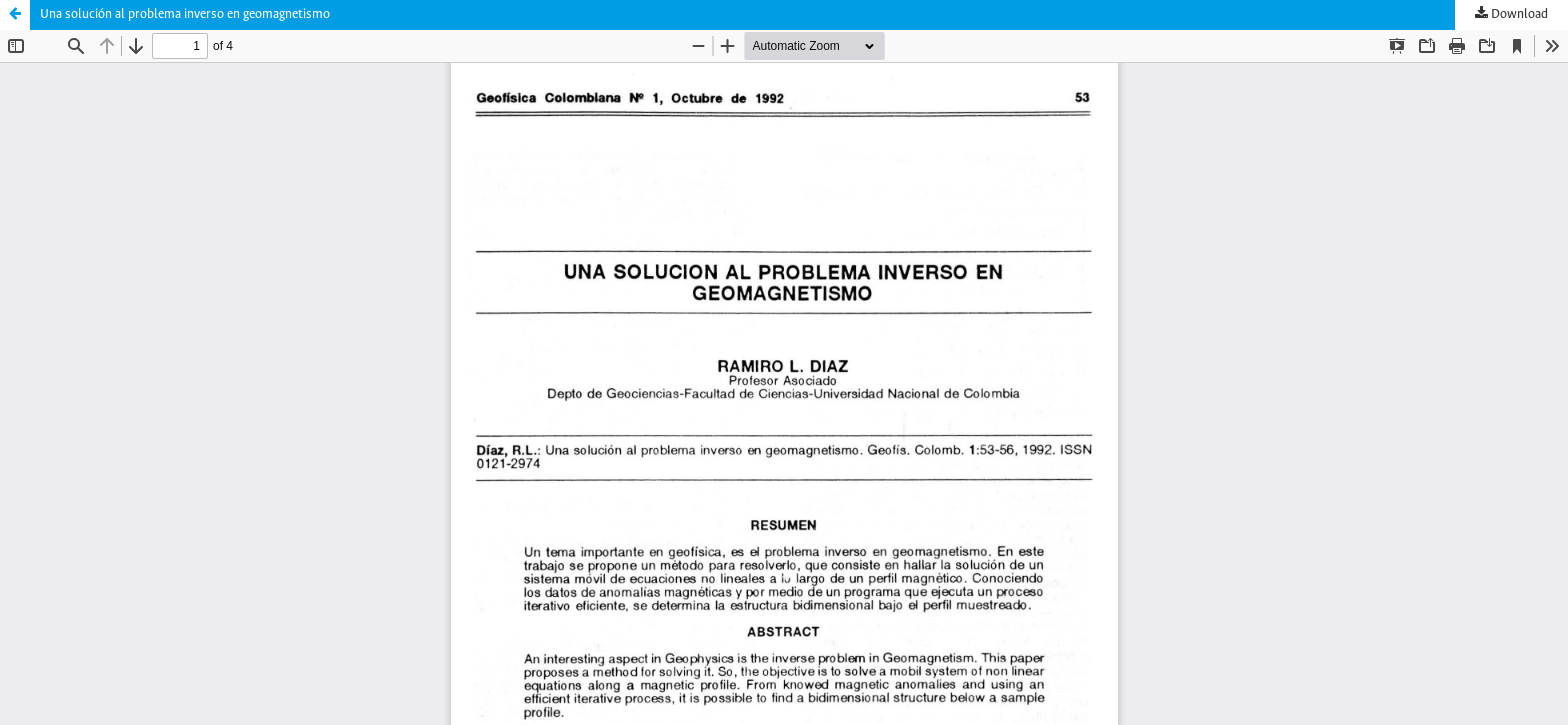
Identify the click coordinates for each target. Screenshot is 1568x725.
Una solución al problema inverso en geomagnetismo (185, 14)
